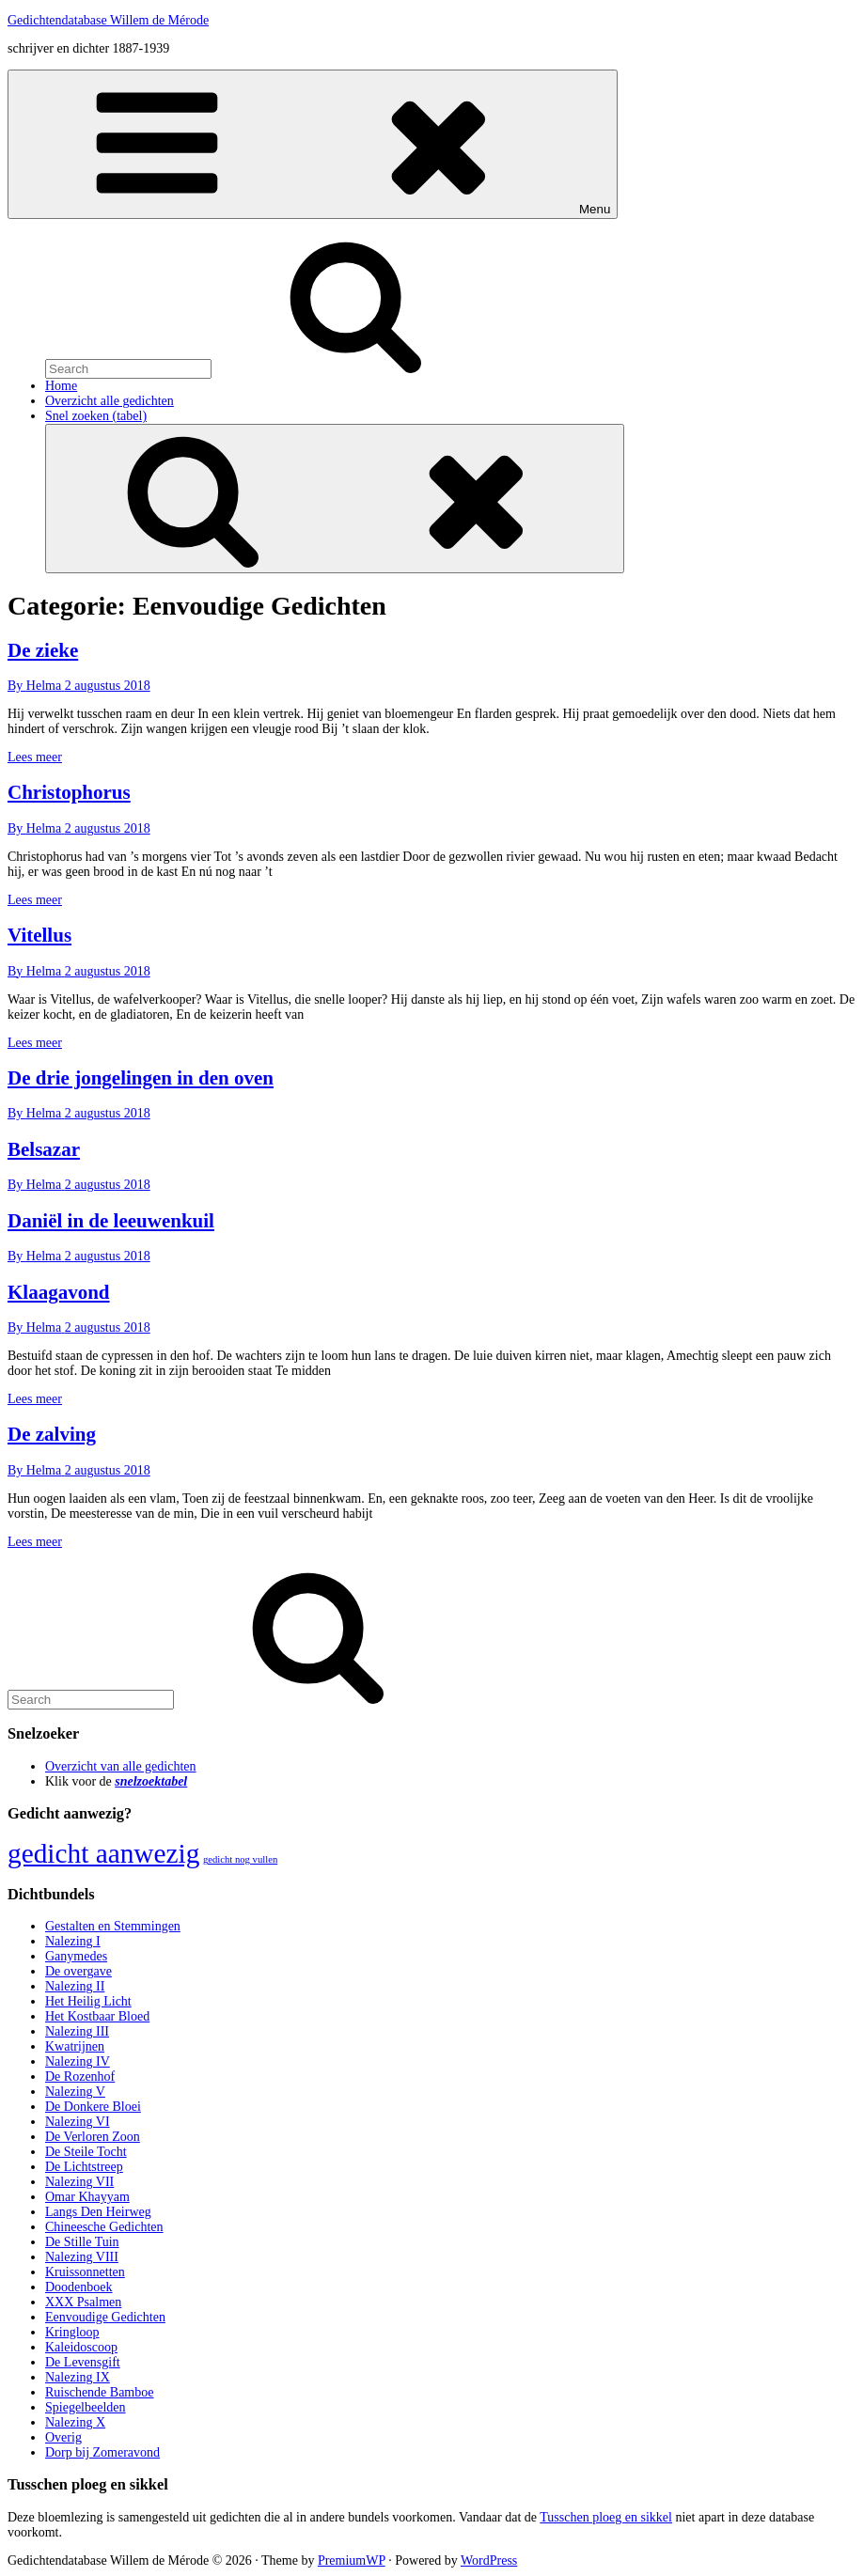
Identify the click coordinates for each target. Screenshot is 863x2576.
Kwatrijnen (74, 2046)
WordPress (489, 2560)
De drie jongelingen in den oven (141, 1078)
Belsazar (44, 1149)
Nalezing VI (77, 2122)
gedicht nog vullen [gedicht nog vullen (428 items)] (240, 1859)
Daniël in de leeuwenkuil (111, 1221)
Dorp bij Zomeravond (102, 2452)
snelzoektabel (151, 1781)
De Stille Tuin (82, 2242)
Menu (312, 144)
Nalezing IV (77, 2061)
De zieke (43, 650)
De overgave (78, 1971)
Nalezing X (75, 2422)
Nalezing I (73, 1941)
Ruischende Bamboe (99, 2392)
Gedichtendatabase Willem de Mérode (108, 20)
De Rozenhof (80, 2076)
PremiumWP (351, 2560)
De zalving (52, 1434)
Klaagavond (59, 1292)
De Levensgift (82, 2362)
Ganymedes (76, 1956)
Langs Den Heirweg (98, 2212)
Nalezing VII (79, 2182)
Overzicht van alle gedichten (120, 1766)
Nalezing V (75, 2091)
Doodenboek (79, 2287)
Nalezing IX (77, 2377)
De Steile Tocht (86, 2152)
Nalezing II (74, 1986)
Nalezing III (77, 2031)
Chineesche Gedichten (104, 2227)
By (36, 686)
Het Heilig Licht (88, 2001)
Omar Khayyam (87, 2197)
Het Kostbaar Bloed (97, 2016)
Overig (63, 2437)
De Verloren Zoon (92, 2137)
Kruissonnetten (85, 2272)
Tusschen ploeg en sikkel (606, 2517)
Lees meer (35, 757)
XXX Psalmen (83, 2302)
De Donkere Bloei (93, 2107)
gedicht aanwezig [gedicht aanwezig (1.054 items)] (103, 1853)
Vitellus (39, 935)
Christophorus (69, 792)
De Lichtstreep (84, 2167)
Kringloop (72, 2332)
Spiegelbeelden (85, 2407)
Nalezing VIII (81, 2257)
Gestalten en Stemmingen (112, 1926)
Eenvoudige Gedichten (105, 2317)
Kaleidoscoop (81, 2347)
